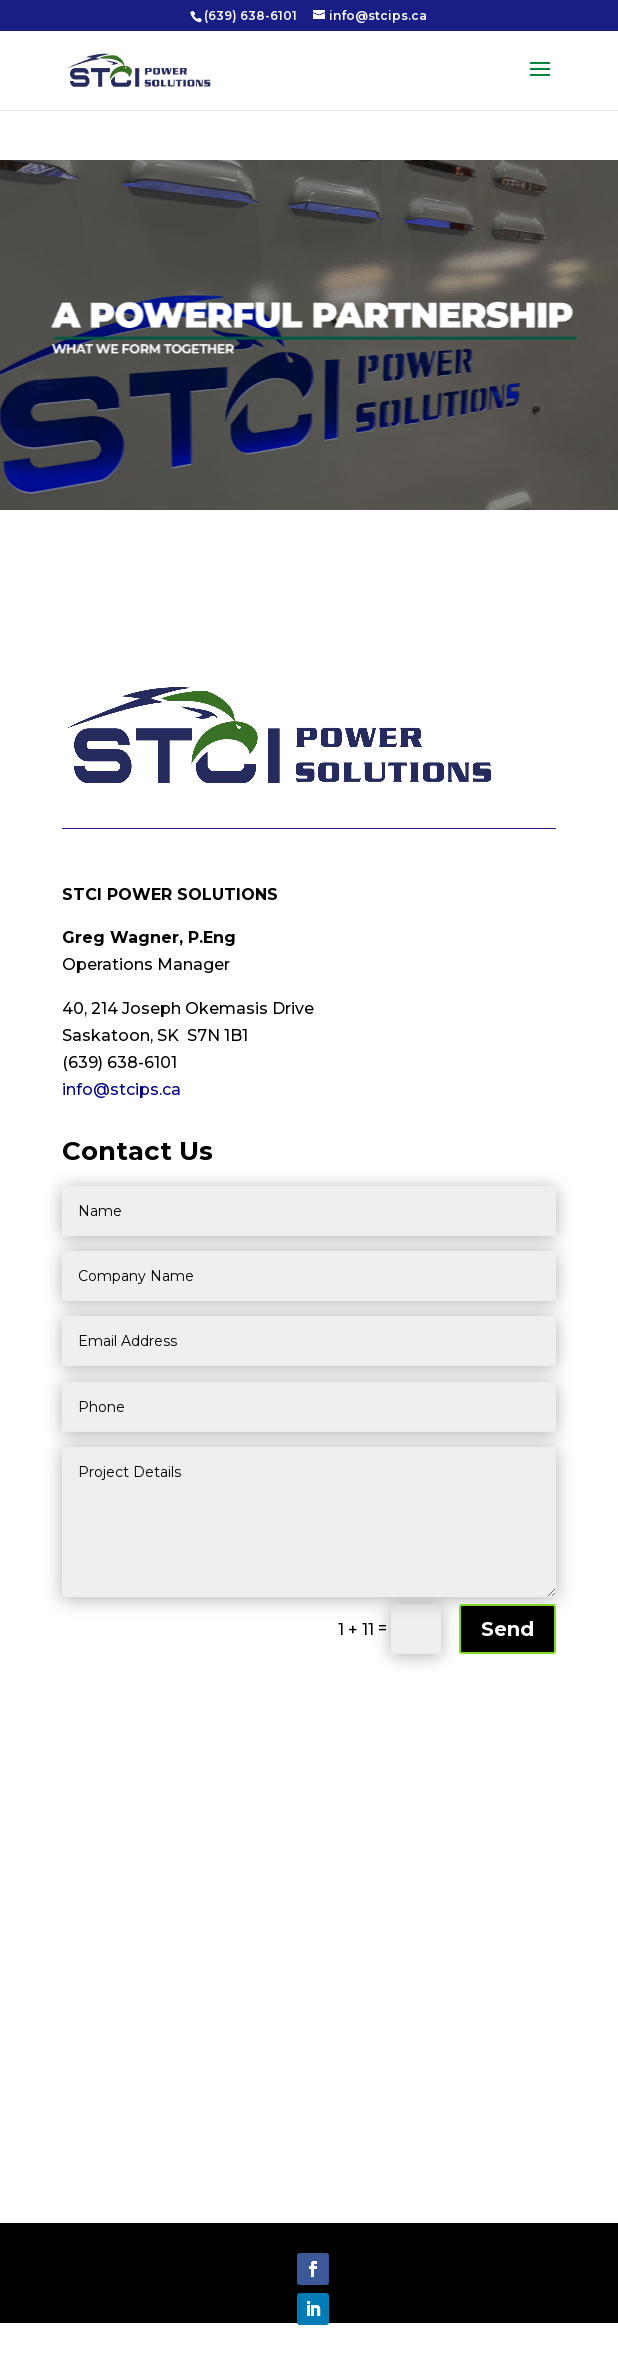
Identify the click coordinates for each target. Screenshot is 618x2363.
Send (507, 1629)
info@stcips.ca (121, 1089)
